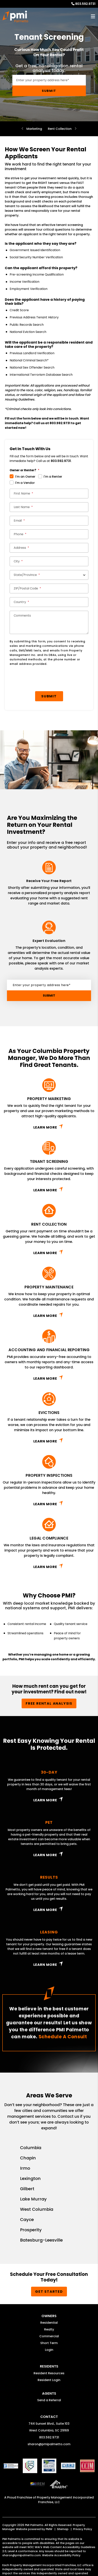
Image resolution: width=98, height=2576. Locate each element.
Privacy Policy (82, 2529)
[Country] (49, 602)
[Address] (49, 548)
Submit (49, 91)
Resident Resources (49, 2373)
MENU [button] (93, 16)
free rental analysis (49, 1703)
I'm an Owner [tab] (25, 476)
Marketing (34, 128)
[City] (49, 561)
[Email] (49, 521)
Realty (49, 2329)
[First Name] (49, 493)
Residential (49, 2322)
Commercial (49, 2336)
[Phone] (49, 534)
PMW (49, 2529)
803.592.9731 (85, 4)
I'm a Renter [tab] (53, 476)
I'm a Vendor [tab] (25, 483)
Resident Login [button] (49, 2380)
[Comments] (49, 622)
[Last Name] (49, 507)
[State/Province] (49, 575)
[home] (15, 16)
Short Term (49, 2343)
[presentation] (39, 679)
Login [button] (49, 2350)
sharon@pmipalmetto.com (49, 2444)
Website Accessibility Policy (61, 2555)
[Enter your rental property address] (49, 80)
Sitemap (62, 2529)
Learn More (45, 1127)
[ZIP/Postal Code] (49, 588)
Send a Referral (49, 2400)
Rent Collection (60, 128)
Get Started (49, 2291)
